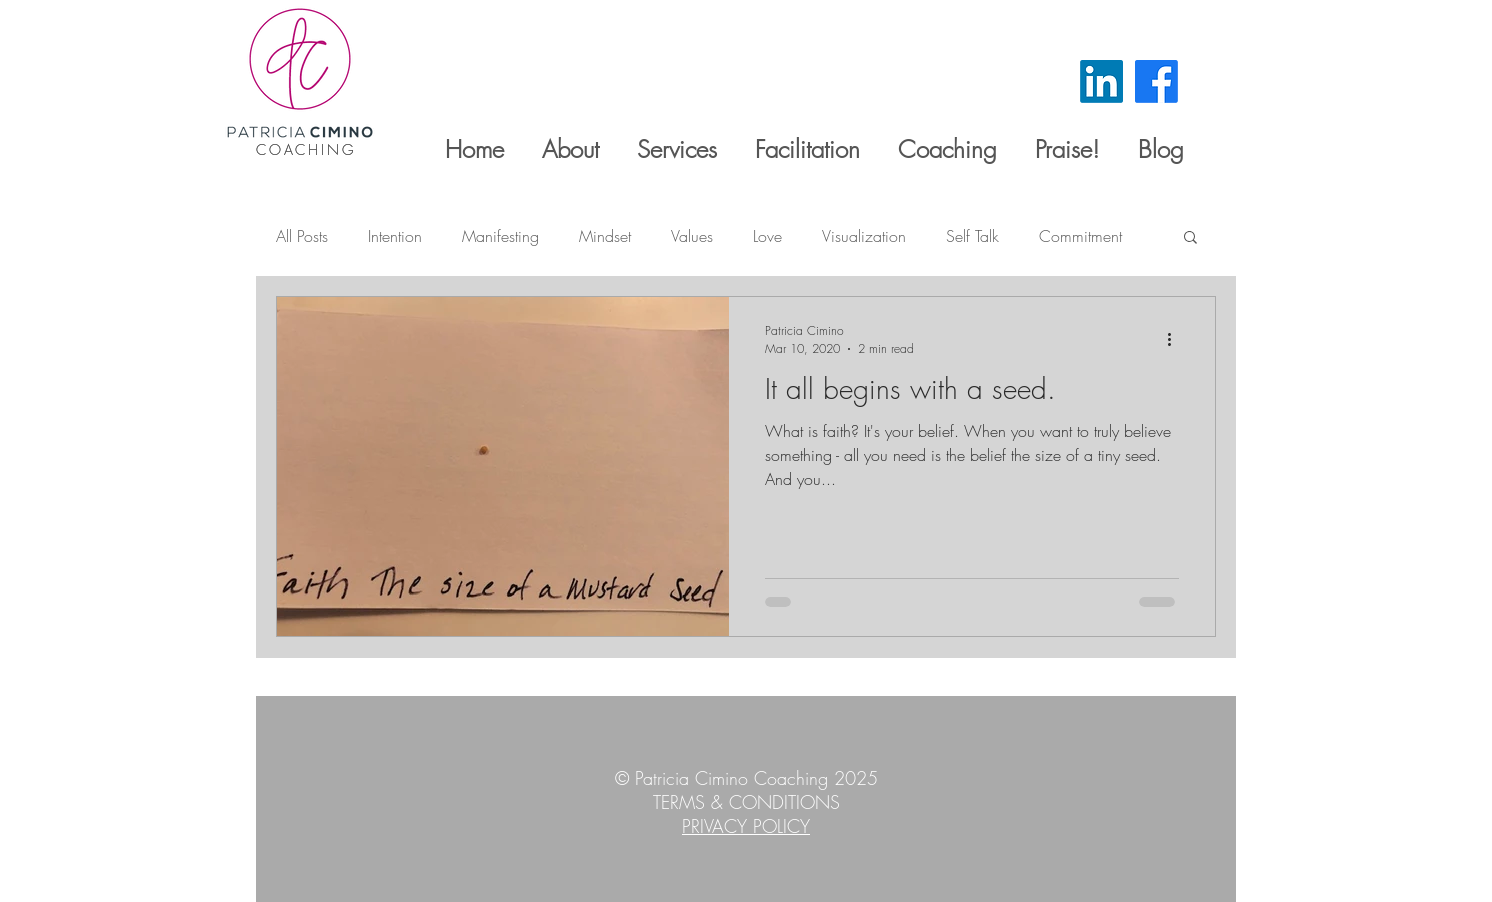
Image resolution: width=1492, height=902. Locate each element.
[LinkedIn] (1101, 81)
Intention (395, 236)
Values (692, 236)
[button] (1190, 238)
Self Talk (972, 236)
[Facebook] (1156, 81)
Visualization (864, 236)
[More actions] (1176, 339)
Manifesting (500, 236)
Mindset (605, 236)
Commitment (1080, 236)
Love (767, 236)
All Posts (302, 236)
